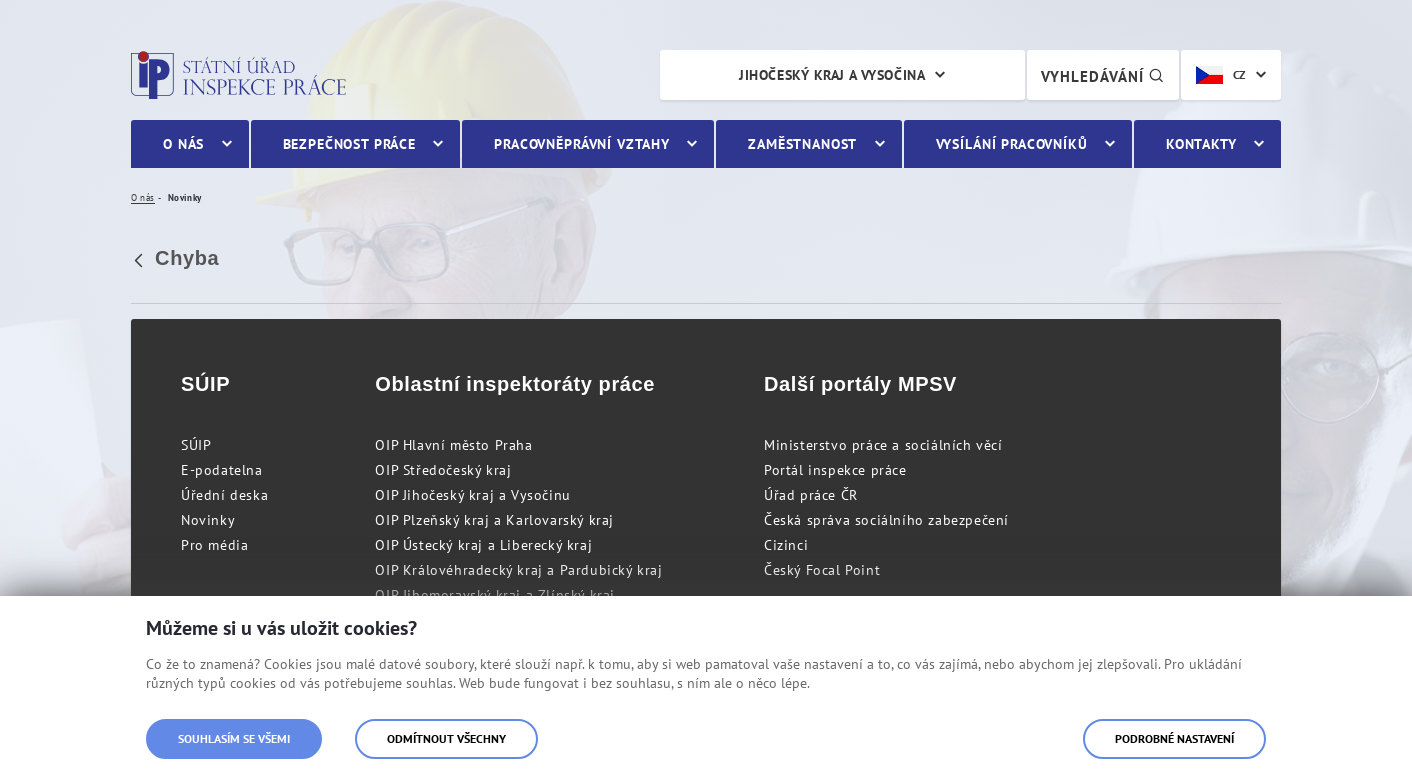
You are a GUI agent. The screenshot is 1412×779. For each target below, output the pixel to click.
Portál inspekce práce (835, 470)
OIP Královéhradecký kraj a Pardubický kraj (518, 570)
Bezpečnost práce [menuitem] (349, 144)
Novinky (208, 520)
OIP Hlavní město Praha (453, 445)
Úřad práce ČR (811, 495)
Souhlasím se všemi (234, 738)
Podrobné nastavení (1174, 738)
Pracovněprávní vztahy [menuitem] (582, 144)
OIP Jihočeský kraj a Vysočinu (472, 495)
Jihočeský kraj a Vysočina (832, 75)
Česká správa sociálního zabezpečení (886, 520)
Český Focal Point (822, 570)
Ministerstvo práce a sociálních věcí (883, 445)
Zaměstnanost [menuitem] (802, 144)
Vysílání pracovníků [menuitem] (1012, 144)
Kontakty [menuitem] (1201, 144)
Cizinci (786, 545)
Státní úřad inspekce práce (238, 75)
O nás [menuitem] (183, 144)
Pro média (214, 545)
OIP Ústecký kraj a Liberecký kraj (483, 545)
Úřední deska (224, 495)
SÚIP (196, 445)
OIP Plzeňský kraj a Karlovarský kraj (494, 520)
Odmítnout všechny (446, 738)
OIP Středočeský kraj (443, 470)
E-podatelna (222, 470)
